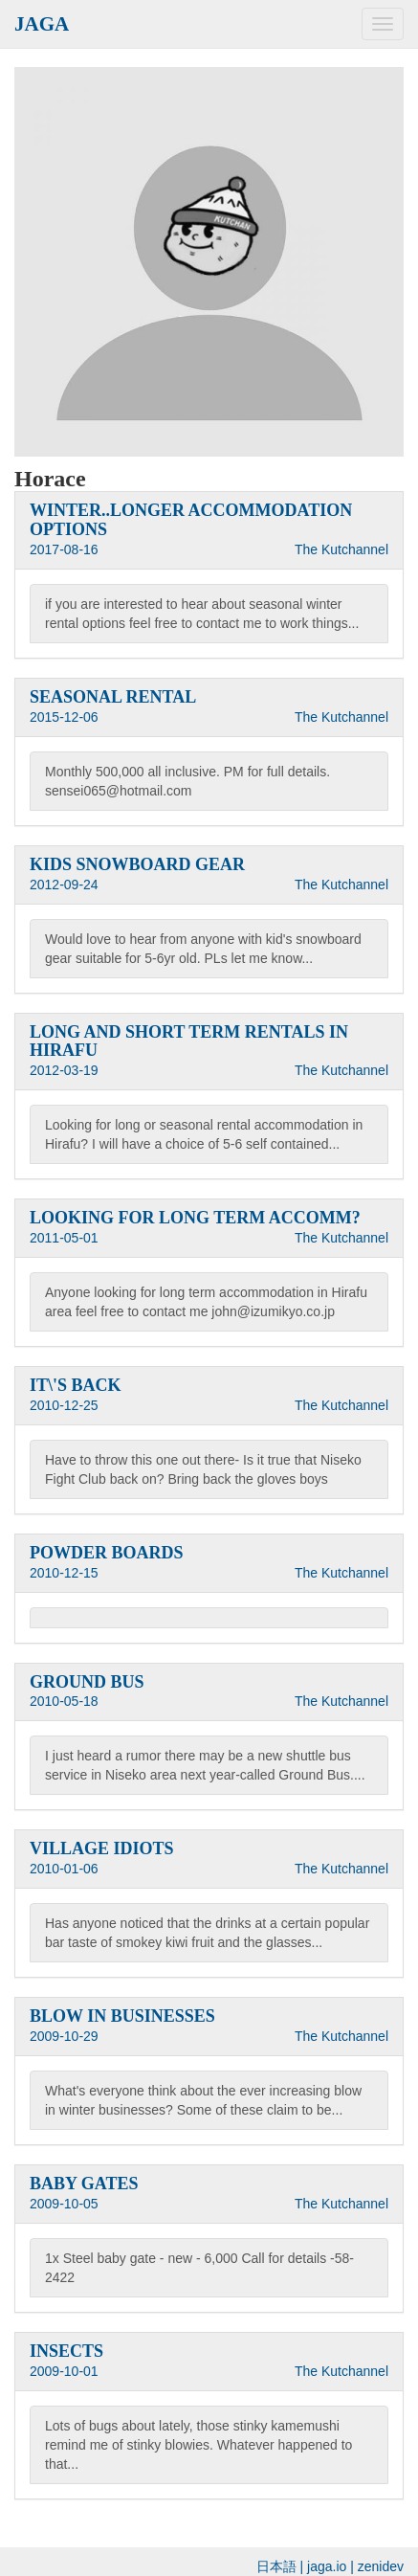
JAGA (41, 23)
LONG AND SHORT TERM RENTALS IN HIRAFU (189, 1041)
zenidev (381, 2566)
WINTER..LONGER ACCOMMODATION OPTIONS (191, 520)
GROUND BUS (87, 1681)
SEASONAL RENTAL (113, 696)
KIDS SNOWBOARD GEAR (137, 864)
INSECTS (66, 2351)
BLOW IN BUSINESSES (122, 2016)
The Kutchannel (341, 549)
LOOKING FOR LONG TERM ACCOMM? (195, 1217)
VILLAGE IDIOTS (102, 1848)
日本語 (276, 2566)
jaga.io (326, 2566)
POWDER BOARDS (107, 1552)
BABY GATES (84, 2183)
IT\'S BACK (75, 1385)
